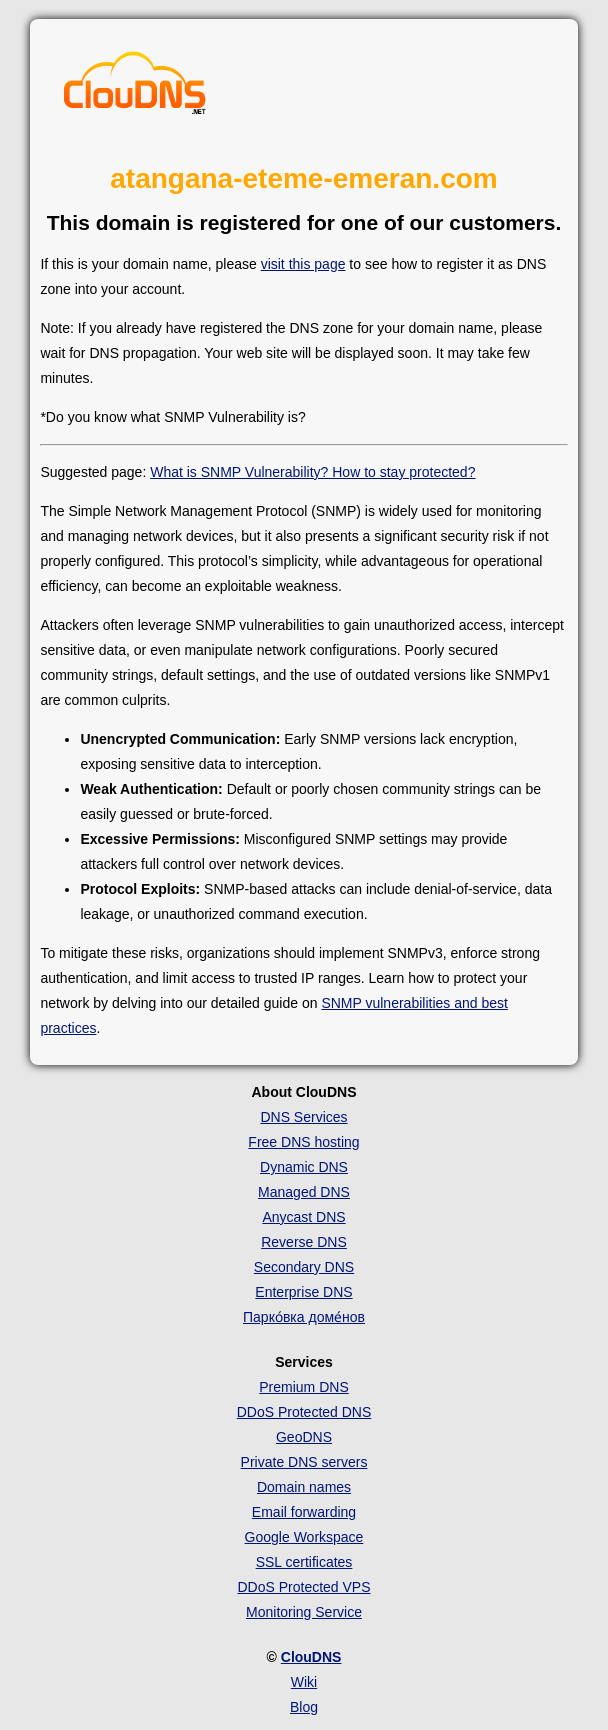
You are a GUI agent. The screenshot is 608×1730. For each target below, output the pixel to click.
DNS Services (303, 1117)
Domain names (304, 1487)
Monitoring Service (304, 1612)
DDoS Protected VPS (303, 1587)
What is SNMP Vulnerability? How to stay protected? (312, 472)
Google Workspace (304, 1537)
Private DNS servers (304, 1462)
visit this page (303, 264)
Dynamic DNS (304, 1167)
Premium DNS (303, 1387)
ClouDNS (311, 1657)
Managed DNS (304, 1192)
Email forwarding (304, 1512)
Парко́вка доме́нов (304, 1317)
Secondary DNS (304, 1267)
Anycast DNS (303, 1217)
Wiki (304, 1682)
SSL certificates (304, 1562)
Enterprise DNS (303, 1292)
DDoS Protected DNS (304, 1412)
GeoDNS (304, 1437)
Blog (304, 1707)
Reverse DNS (304, 1242)
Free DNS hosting (303, 1142)
